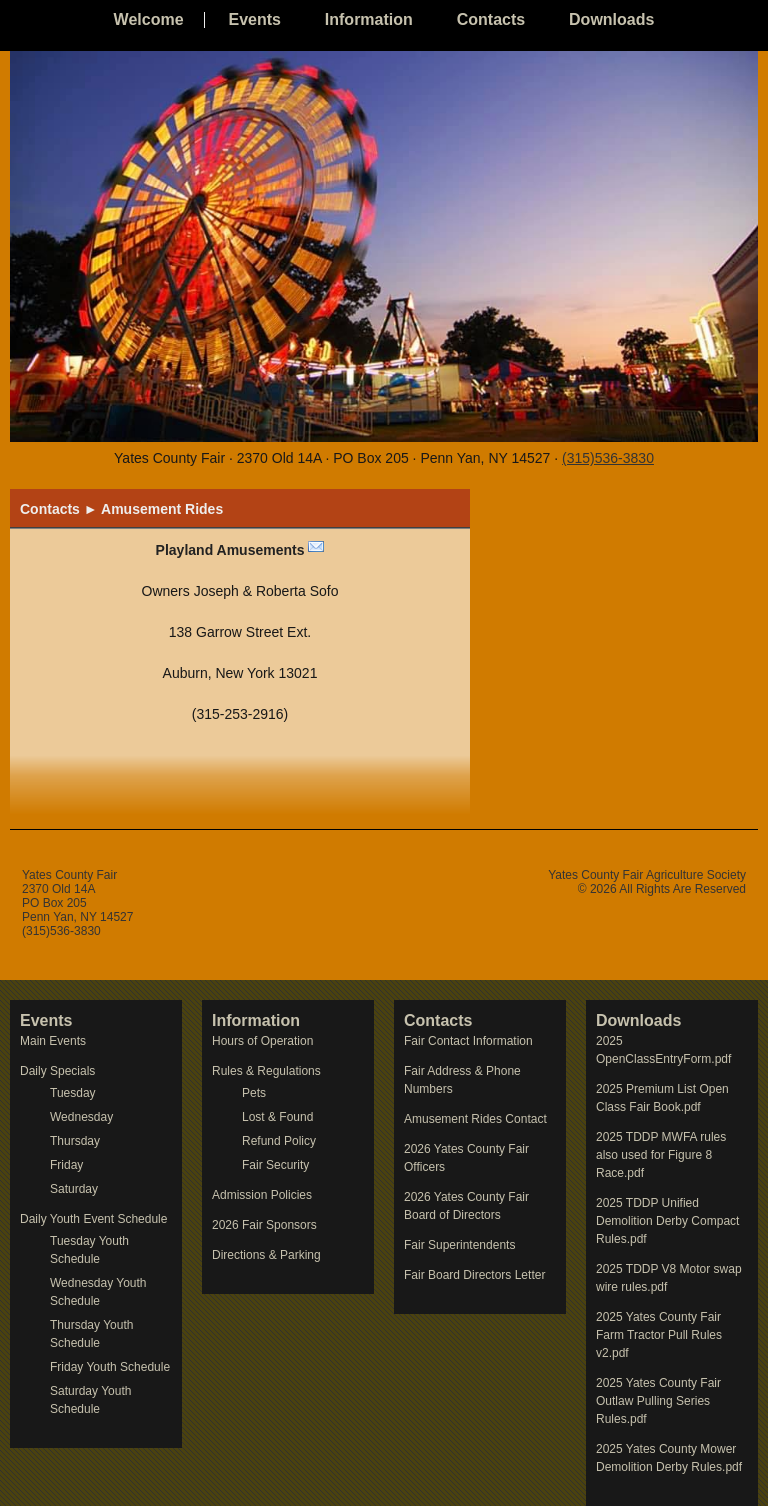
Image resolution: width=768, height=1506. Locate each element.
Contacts (491, 19)
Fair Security (275, 1165)
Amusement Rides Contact (475, 1119)
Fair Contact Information (468, 1041)
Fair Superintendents (459, 1245)
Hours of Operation (262, 1041)
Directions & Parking (266, 1255)
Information (369, 19)
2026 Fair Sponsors (264, 1225)
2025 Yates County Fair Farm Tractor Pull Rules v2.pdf (659, 1335)
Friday (66, 1165)
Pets (254, 1093)
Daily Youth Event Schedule (93, 1219)
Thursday (75, 1141)
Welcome (149, 19)
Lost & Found (277, 1117)
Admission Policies (262, 1195)
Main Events (53, 1041)
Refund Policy (279, 1141)
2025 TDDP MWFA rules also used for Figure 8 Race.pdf (661, 1155)
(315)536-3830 (608, 458)
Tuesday (73, 1093)
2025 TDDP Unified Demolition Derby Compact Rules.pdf (667, 1221)
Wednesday (81, 1117)
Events (254, 19)
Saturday (74, 1189)
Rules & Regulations (266, 1071)
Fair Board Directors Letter (474, 1275)
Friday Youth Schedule (110, 1367)
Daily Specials (57, 1071)
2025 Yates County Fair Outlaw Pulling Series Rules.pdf (658, 1401)
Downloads (611, 19)
